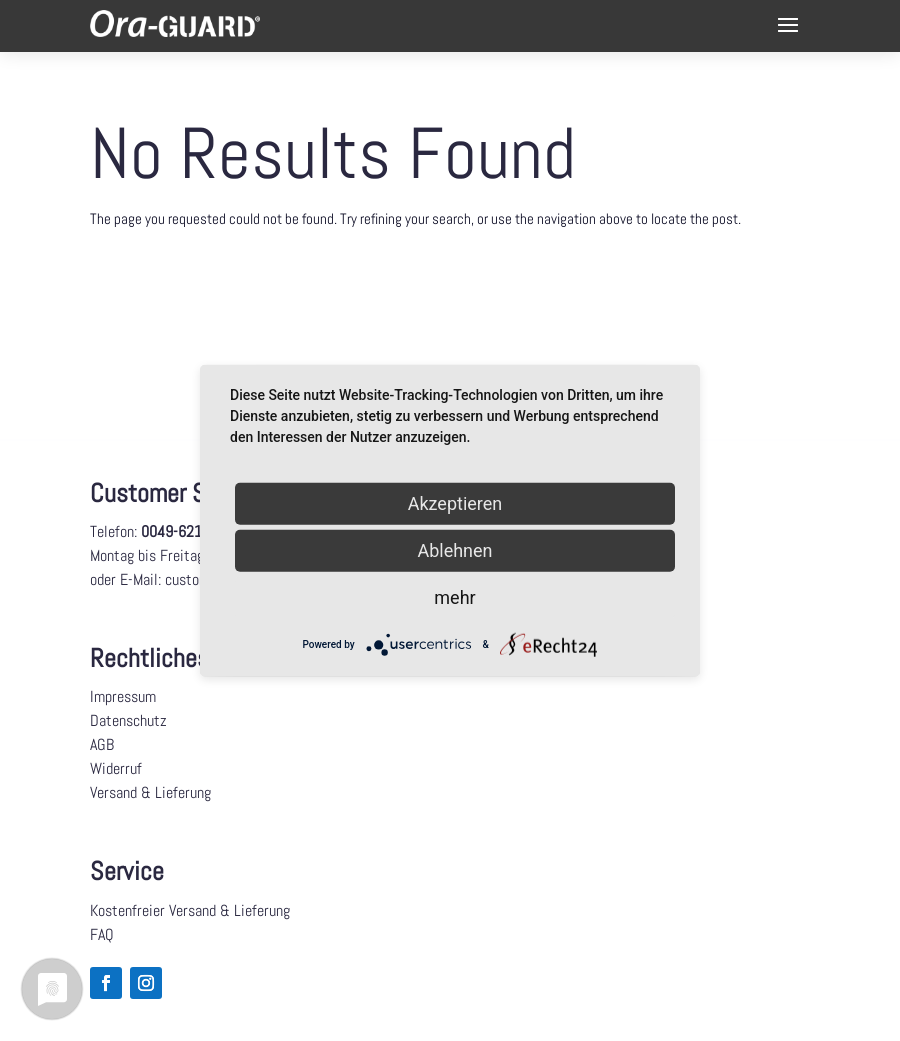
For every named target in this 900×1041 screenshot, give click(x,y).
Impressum (123, 696)
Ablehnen (454, 549)
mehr (454, 596)
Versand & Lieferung (150, 792)
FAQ (102, 934)
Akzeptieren (455, 502)
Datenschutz (128, 720)
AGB (102, 744)
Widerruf (116, 768)
